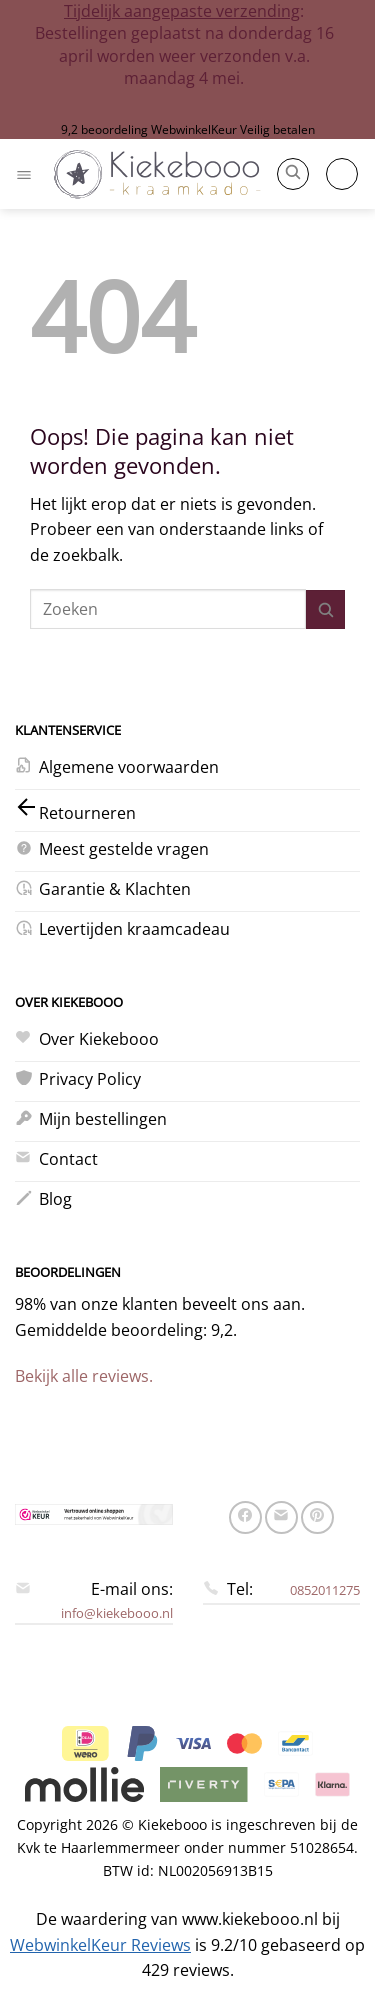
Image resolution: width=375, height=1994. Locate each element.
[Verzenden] (325, 609)
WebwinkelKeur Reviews (100, 1945)
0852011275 (325, 1590)
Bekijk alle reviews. (84, 1376)
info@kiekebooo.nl (117, 1613)
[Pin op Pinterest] (317, 1517)
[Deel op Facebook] (245, 1517)
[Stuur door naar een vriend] (281, 1517)
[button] (27, 173)
